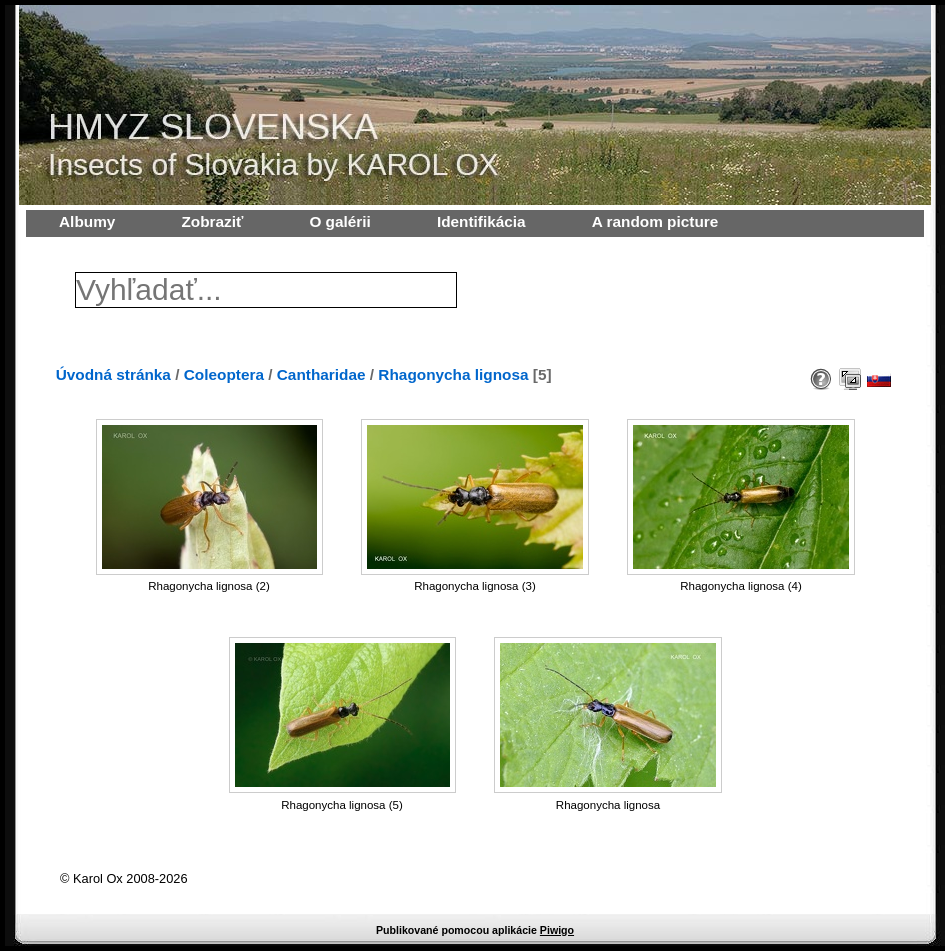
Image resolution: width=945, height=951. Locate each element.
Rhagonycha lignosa (453, 374)
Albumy (87, 221)
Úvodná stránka (113, 374)
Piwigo (557, 930)
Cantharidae (321, 374)
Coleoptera (224, 374)
